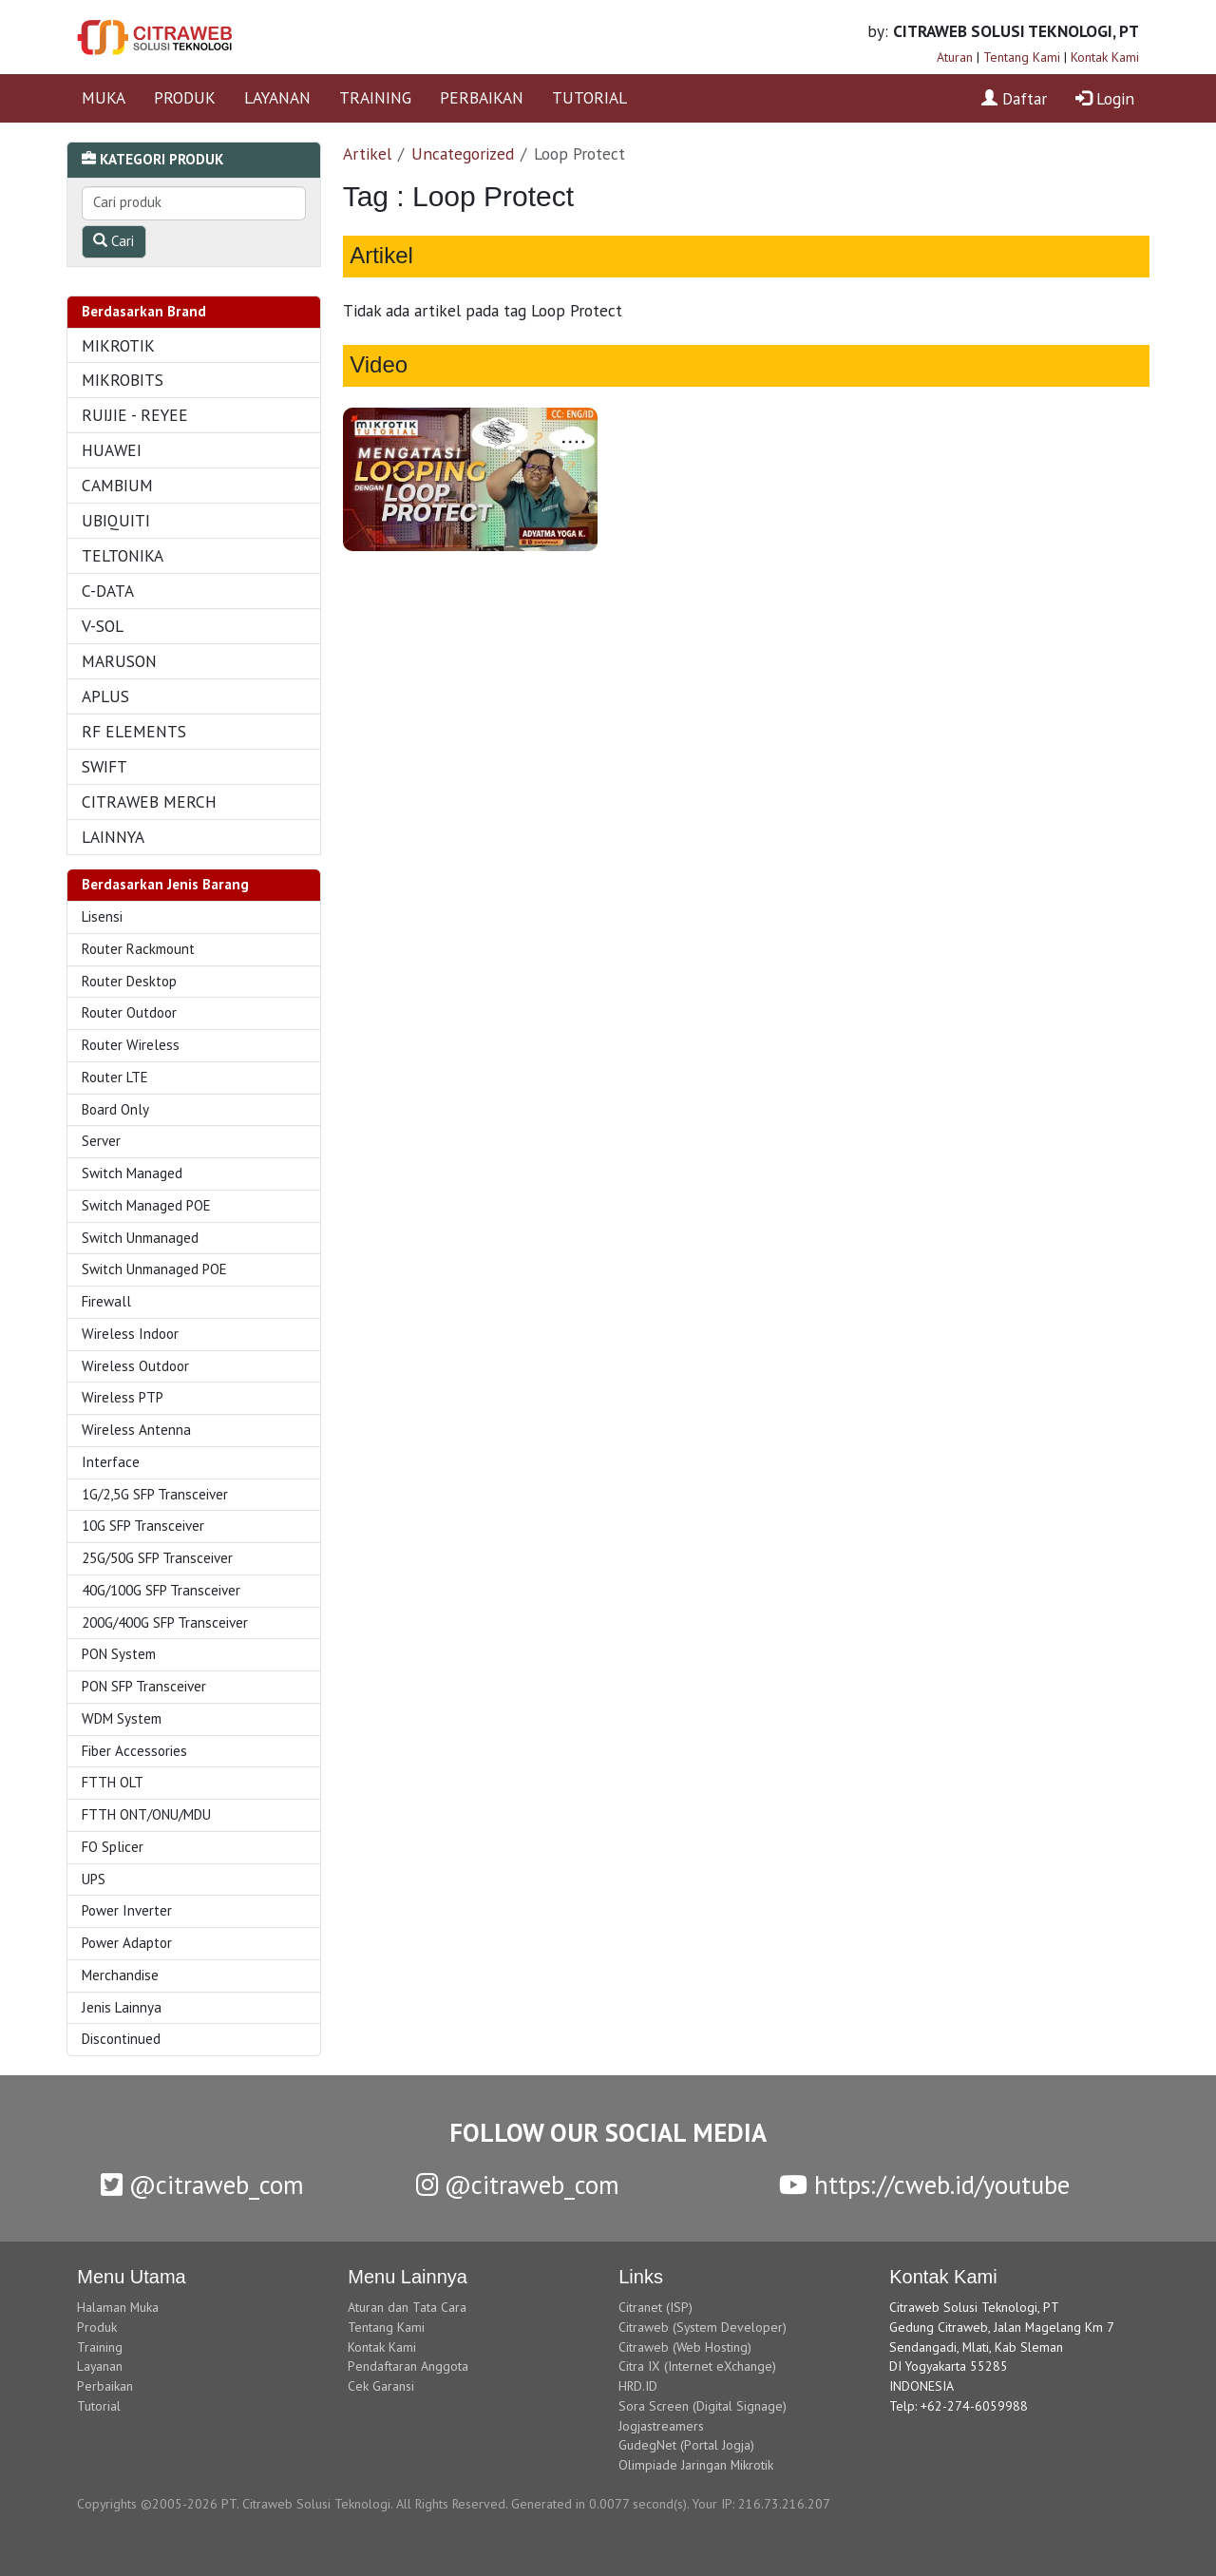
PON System (119, 1654)
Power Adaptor (127, 1943)
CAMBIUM (117, 485)
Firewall (106, 1301)
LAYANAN (277, 97)
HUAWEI (112, 450)
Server (101, 1141)
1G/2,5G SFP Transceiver (155, 1494)
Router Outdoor (129, 1012)
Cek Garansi (381, 2386)
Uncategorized (462, 153)
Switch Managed (132, 1173)
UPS (93, 1879)
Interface (111, 1462)
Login (1104, 98)
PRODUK (185, 97)
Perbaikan (105, 2386)
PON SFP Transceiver (144, 1686)
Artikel (367, 153)
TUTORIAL (589, 97)
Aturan (955, 57)
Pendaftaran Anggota (408, 2366)
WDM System (122, 1718)
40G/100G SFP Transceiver (161, 1590)
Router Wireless (131, 1045)
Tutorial (99, 2405)
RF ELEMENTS (134, 731)
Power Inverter (127, 1910)
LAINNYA (113, 837)
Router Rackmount (138, 949)
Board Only (115, 1109)
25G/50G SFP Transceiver (157, 1558)
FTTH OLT (112, 1782)
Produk (97, 2327)
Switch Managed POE (146, 1205)
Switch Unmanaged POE (154, 1269)
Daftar (1014, 98)
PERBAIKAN (481, 97)
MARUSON (119, 661)
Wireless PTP (122, 1397)
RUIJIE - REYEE (135, 415)
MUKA (103, 97)
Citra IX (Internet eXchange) (697, 2366)
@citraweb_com (202, 2184)
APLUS (105, 696)
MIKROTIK (118, 345)
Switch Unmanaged (140, 1238)
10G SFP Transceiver (143, 1526)
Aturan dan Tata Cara (407, 2307)
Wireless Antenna (136, 1430)
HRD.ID (637, 2386)
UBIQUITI (116, 520)
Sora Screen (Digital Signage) (702, 2405)
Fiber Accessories (134, 1751)
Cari (113, 241)
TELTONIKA (122, 555)
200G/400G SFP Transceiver (165, 1622)
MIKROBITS (122, 380)
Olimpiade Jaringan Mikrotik (695, 2464)
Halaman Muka (118, 2307)
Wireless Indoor (130, 1334)
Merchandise (120, 1975)
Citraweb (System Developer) (702, 2327)
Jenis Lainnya (122, 2007)
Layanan (100, 2366)
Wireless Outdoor (135, 1366)
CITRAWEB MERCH (149, 801)
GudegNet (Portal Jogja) (686, 2444)
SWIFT (104, 766)
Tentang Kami (1021, 57)
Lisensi (102, 916)
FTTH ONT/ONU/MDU (146, 1814)
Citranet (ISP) (655, 2307)
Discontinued (121, 2039)
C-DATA (108, 590)
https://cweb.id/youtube (924, 2184)
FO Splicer (112, 1847)
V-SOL (103, 626)
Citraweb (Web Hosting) (684, 2347)
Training (100, 2347)
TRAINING (375, 97)
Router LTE (115, 1077)
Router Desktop (129, 981)
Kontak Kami (1105, 57)
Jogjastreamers (661, 2425)
